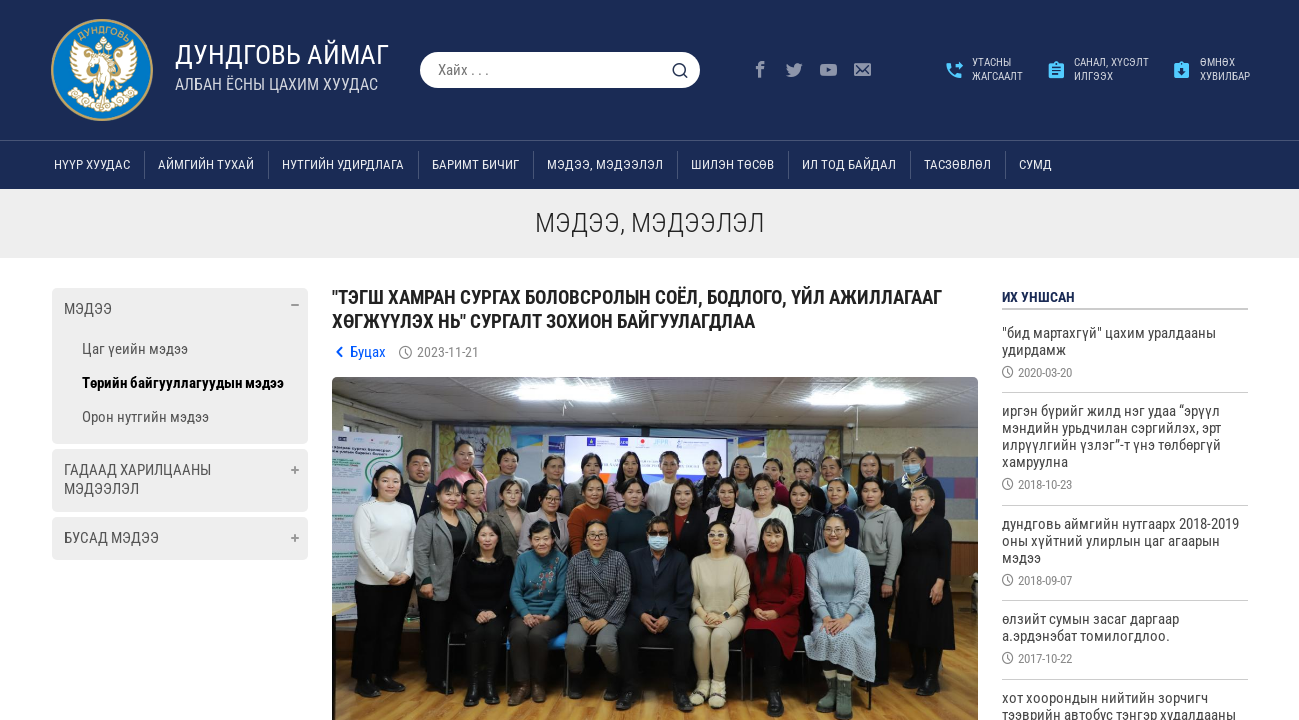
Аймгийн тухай (206, 164)
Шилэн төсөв (732, 164)
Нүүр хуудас (92, 164)
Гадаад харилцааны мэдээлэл (137, 480)
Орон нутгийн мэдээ (145, 417)
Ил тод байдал (849, 164)
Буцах (368, 352)
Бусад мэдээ (111, 538)
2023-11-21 (448, 352)
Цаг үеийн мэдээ (135, 349)
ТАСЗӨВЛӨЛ (957, 164)
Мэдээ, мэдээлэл (605, 164)
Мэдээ (88, 309)
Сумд (1035, 164)
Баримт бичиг (475, 164)
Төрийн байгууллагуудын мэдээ (183, 383)
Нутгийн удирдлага (343, 164)
